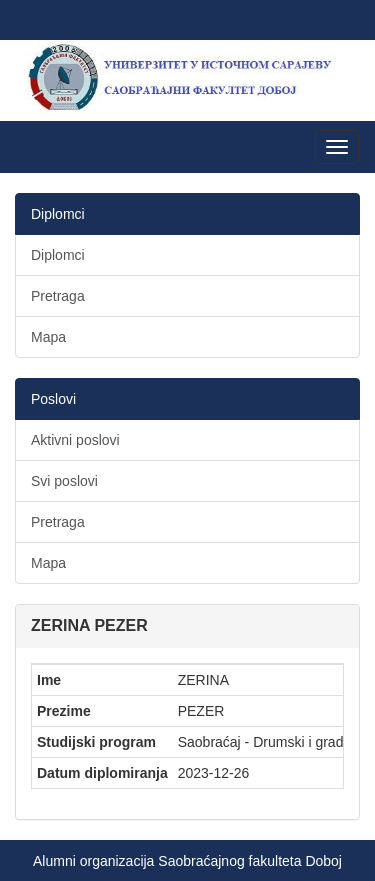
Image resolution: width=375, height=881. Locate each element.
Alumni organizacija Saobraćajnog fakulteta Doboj (187, 861)
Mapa (48, 337)
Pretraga (58, 296)
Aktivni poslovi (75, 440)
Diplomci (58, 255)
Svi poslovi (64, 481)
